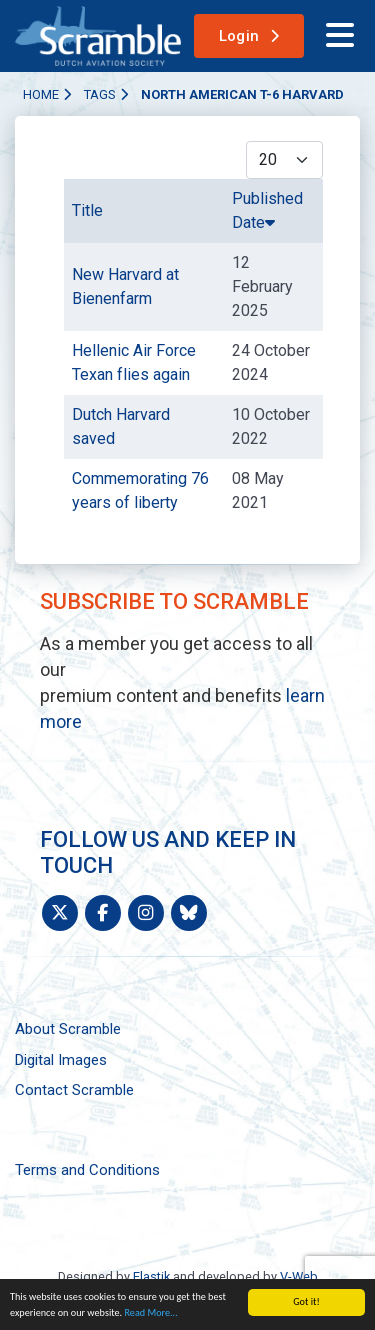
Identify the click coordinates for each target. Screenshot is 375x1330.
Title (87, 210)
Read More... (150, 1312)
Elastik (151, 1276)
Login (239, 36)
